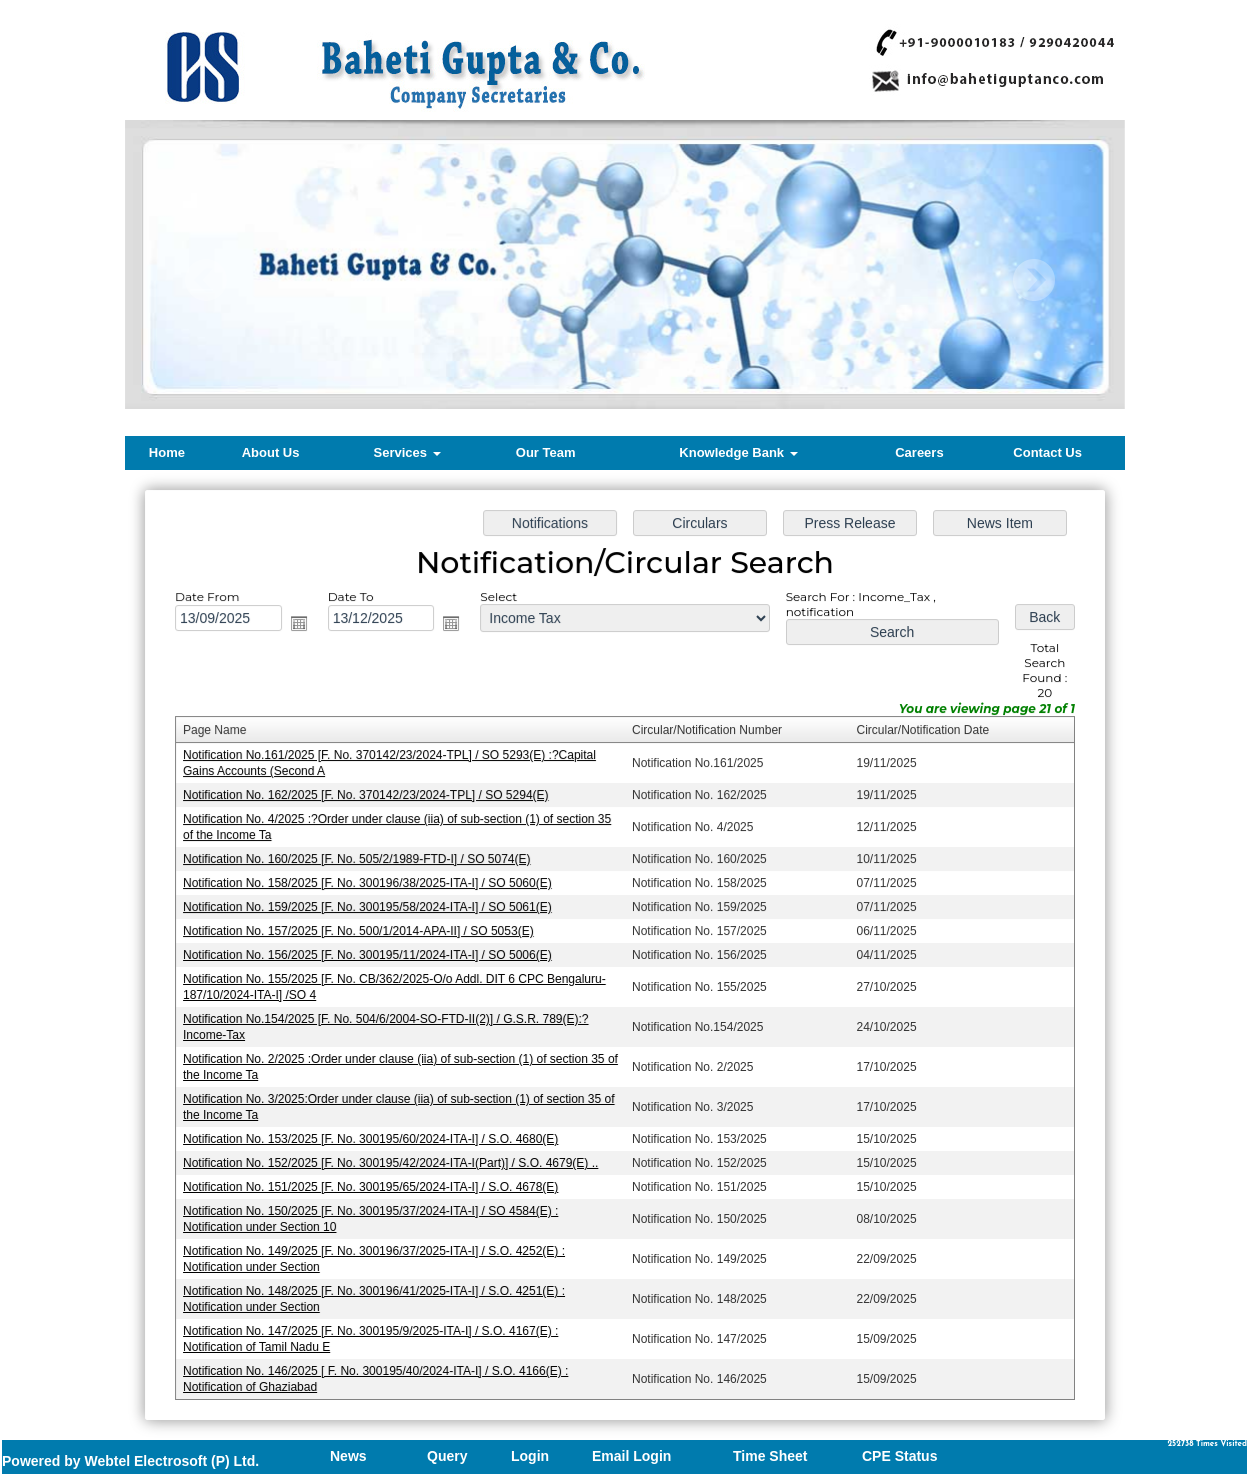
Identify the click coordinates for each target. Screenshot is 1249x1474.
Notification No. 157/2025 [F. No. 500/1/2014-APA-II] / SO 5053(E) (363, 932)
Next (1033, 280)
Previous (206, 280)
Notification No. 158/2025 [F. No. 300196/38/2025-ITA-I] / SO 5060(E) (371, 885)
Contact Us (1047, 452)
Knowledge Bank (738, 452)
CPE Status (899, 1456)
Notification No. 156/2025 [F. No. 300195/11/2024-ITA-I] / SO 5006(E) (371, 955)
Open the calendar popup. (305, 630)
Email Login (631, 1456)
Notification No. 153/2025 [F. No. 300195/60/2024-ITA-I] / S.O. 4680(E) (375, 1135)
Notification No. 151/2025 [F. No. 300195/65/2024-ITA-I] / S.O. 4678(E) (375, 1182)
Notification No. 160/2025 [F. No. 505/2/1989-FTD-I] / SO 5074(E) (361, 861)
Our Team (546, 452)
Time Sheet (770, 1456)
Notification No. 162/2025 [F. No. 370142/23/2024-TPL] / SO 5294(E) (370, 798)
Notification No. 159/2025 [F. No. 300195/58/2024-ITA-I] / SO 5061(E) (371, 908)
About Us (271, 452)
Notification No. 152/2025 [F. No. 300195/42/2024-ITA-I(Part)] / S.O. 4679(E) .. (394, 1159)
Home (167, 452)
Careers (919, 452)
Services (407, 452)
